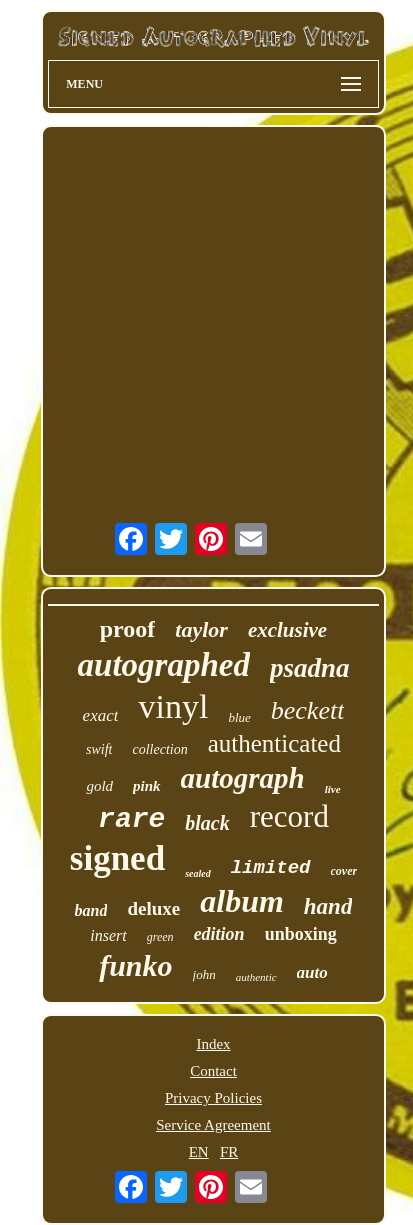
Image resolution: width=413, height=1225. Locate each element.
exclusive (287, 630)
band (91, 910)
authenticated (274, 743)
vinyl (173, 706)
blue (239, 717)
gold (99, 786)
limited (271, 868)
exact (101, 715)
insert (108, 935)
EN (199, 1152)
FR (229, 1152)
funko (135, 965)
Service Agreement (213, 1125)
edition (219, 934)
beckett (308, 710)
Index (213, 1044)
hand (328, 906)
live (333, 789)
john (204, 974)
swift (99, 749)
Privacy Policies (213, 1098)
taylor (201, 629)
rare (131, 819)
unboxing (301, 934)
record (289, 816)
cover (344, 871)
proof (128, 629)
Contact (213, 1071)
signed (117, 858)
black (207, 823)
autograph (243, 778)
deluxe (153, 908)
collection (159, 749)
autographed (164, 665)
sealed (198, 873)
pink (147, 786)
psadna (310, 668)
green (160, 937)
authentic (256, 977)
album (242, 901)
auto (312, 972)
